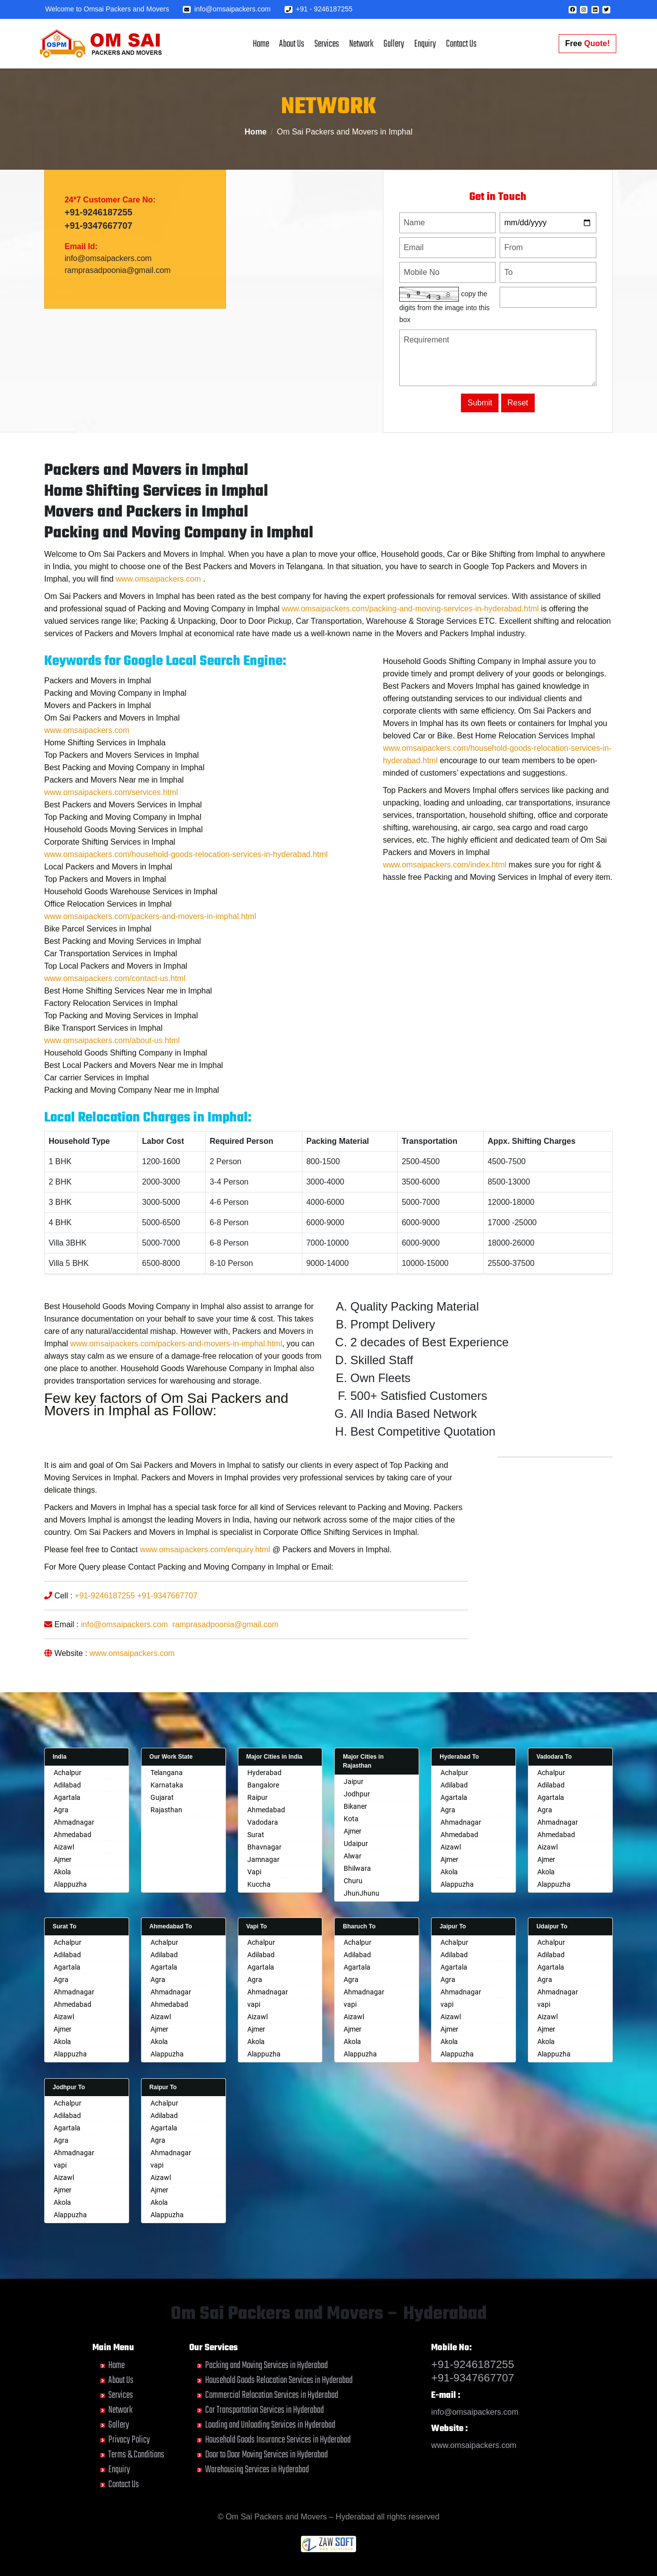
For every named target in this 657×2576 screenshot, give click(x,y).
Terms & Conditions (136, 2454)
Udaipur (356, 1844)
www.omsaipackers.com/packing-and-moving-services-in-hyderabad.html (410, 654)
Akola (62, 1872)
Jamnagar (263, 1859)
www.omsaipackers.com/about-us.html (112, 1085)
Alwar (353, 1856)
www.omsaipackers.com (158, 624)
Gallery (393, 44)
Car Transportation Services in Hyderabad (264, 2410)
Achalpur (67, 1773)
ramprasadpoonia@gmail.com (118, 271)
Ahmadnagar (74, 1822)
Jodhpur (357, 1794)
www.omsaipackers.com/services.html (111, 837)
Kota (351, 1819)
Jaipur (354, 1781)
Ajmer (63, 1859)
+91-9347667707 (99, 227)
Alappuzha (70, 1884)
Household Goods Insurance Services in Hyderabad (278, 2439)
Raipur (257, 1797)
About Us (291, 44)
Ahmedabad (72, 1835)
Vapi (254, 1872)
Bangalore (263, 1785)
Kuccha (259, 1884)
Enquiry (425, 44)
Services (326, 44)
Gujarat (162, 1797)
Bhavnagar (264, 1847)
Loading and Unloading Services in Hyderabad (270, 2425)
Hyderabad (264, 1773)
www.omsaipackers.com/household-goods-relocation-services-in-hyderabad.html (186, 899)
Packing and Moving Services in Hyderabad (266, 2365)
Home (261, 44)
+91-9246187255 (99, 214)
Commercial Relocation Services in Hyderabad (271, 2395)
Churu (353, 1881)
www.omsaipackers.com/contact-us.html (115, 1023)
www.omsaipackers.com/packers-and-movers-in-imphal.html (150, 961)
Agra (61, 1810)
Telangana (166, 1773)
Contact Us (461, 44)
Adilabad (67, 1785)
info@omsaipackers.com (226, 9)
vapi (253, 2004)
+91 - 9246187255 (319, 9)
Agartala (67, 1797)
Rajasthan (166, 1810)
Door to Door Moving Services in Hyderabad (266, 2454)
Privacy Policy (129, 2439)
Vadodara (262, 1822)
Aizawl (64, 1847)
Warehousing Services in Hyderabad (257, 2469)
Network (361, 44)
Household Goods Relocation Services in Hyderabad (279, 2380)
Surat (255, 1835)
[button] (573, 9)
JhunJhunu (361, 1893)
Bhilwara (357, 1868)
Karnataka (166, 1785)
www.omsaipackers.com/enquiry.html (205, 1594)
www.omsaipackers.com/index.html (445, 910)
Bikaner (355, 1806)
